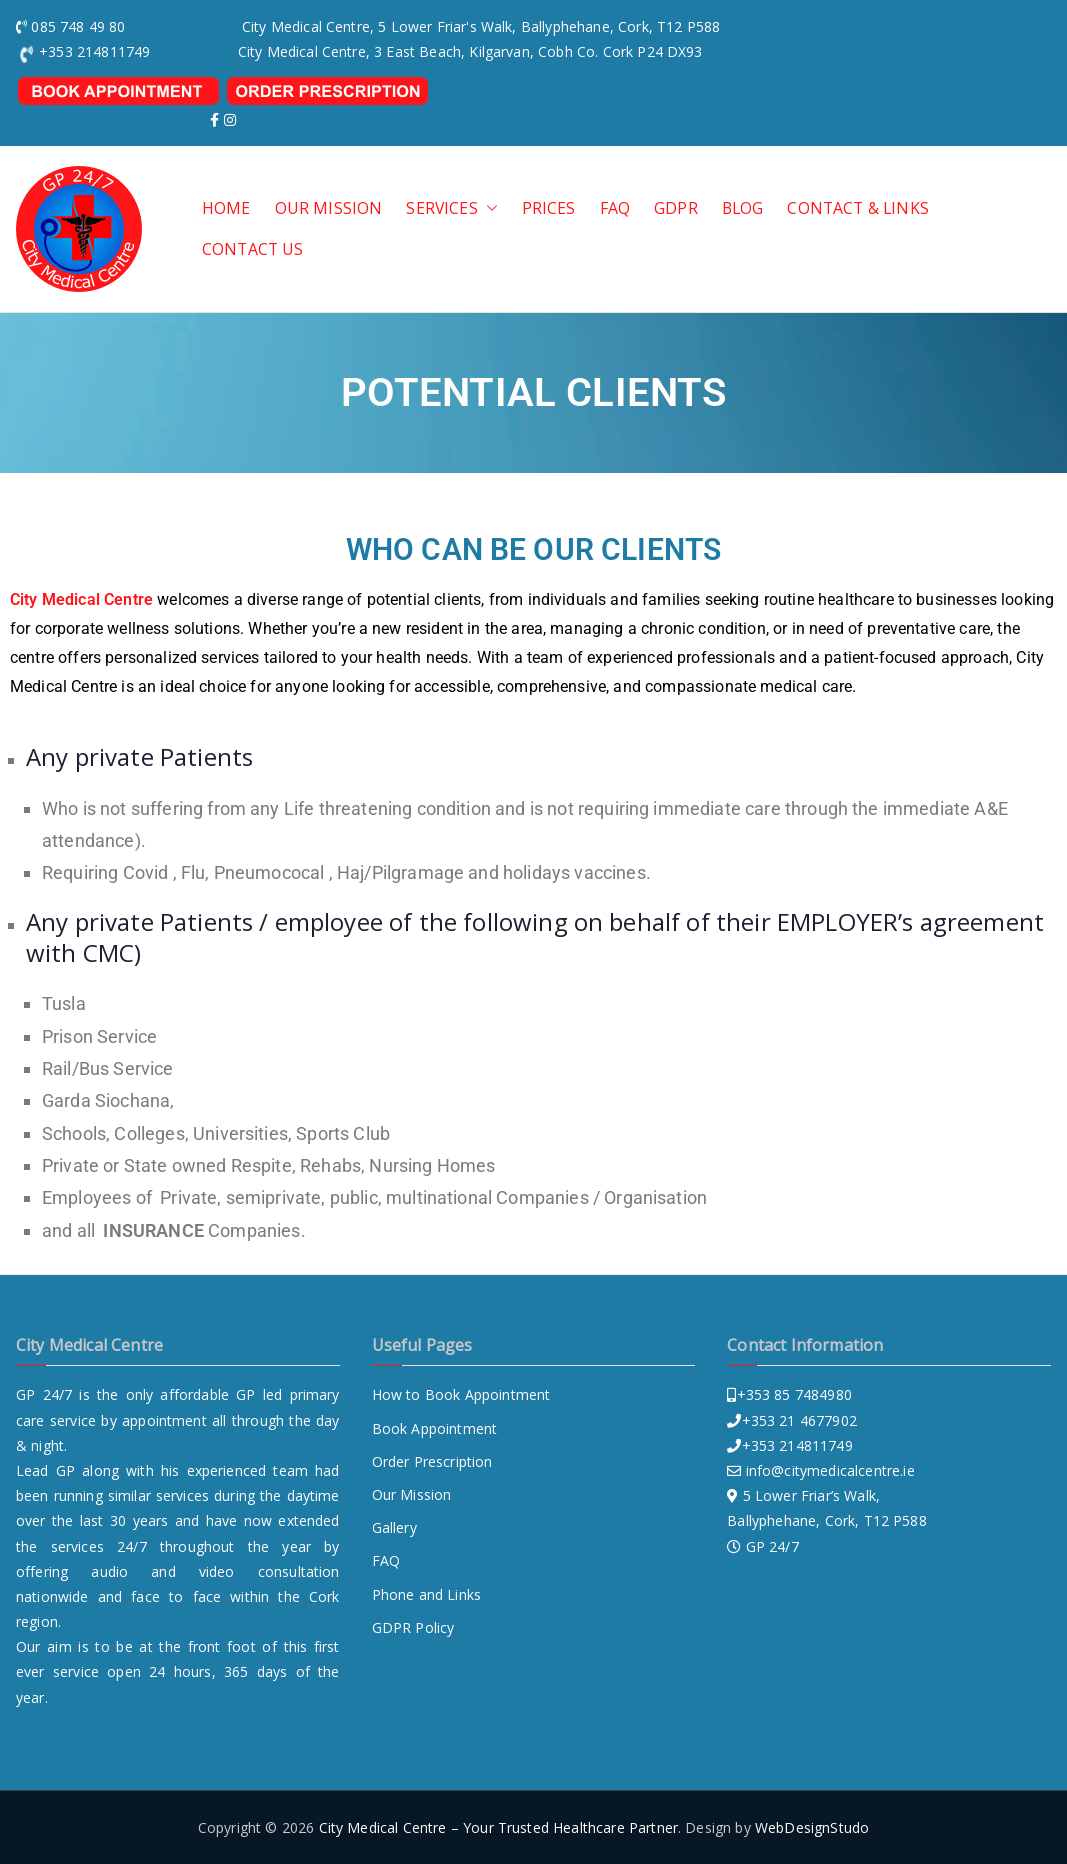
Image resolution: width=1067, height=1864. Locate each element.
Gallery (394, 1527)
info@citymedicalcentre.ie (830, 1470)
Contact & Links (857, 208)
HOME (226, 208)
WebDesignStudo (812, 1827)
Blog (743, 208)
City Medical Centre (81, 599)
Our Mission (412, 1494)
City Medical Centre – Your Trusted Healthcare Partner (498, 1827)
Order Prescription (432, 1461)
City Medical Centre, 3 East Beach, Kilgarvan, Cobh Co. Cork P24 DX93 (470, 51)
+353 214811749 (797, 1445)
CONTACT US (253, 249)
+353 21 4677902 (799, 1420)
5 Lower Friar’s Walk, (811, 1495)
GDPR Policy (413, 1627)
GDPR (676, 208)
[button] (488, 208)
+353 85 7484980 (794, 1394)
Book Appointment (435, 1428)
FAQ (615, 208)
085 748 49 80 (78, 26)
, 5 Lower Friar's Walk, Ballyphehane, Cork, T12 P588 (545, 26)
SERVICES (451, 208)
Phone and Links (426, 1594)
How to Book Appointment (461, 1394)
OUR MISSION (329, 208)
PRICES (549, 208)
